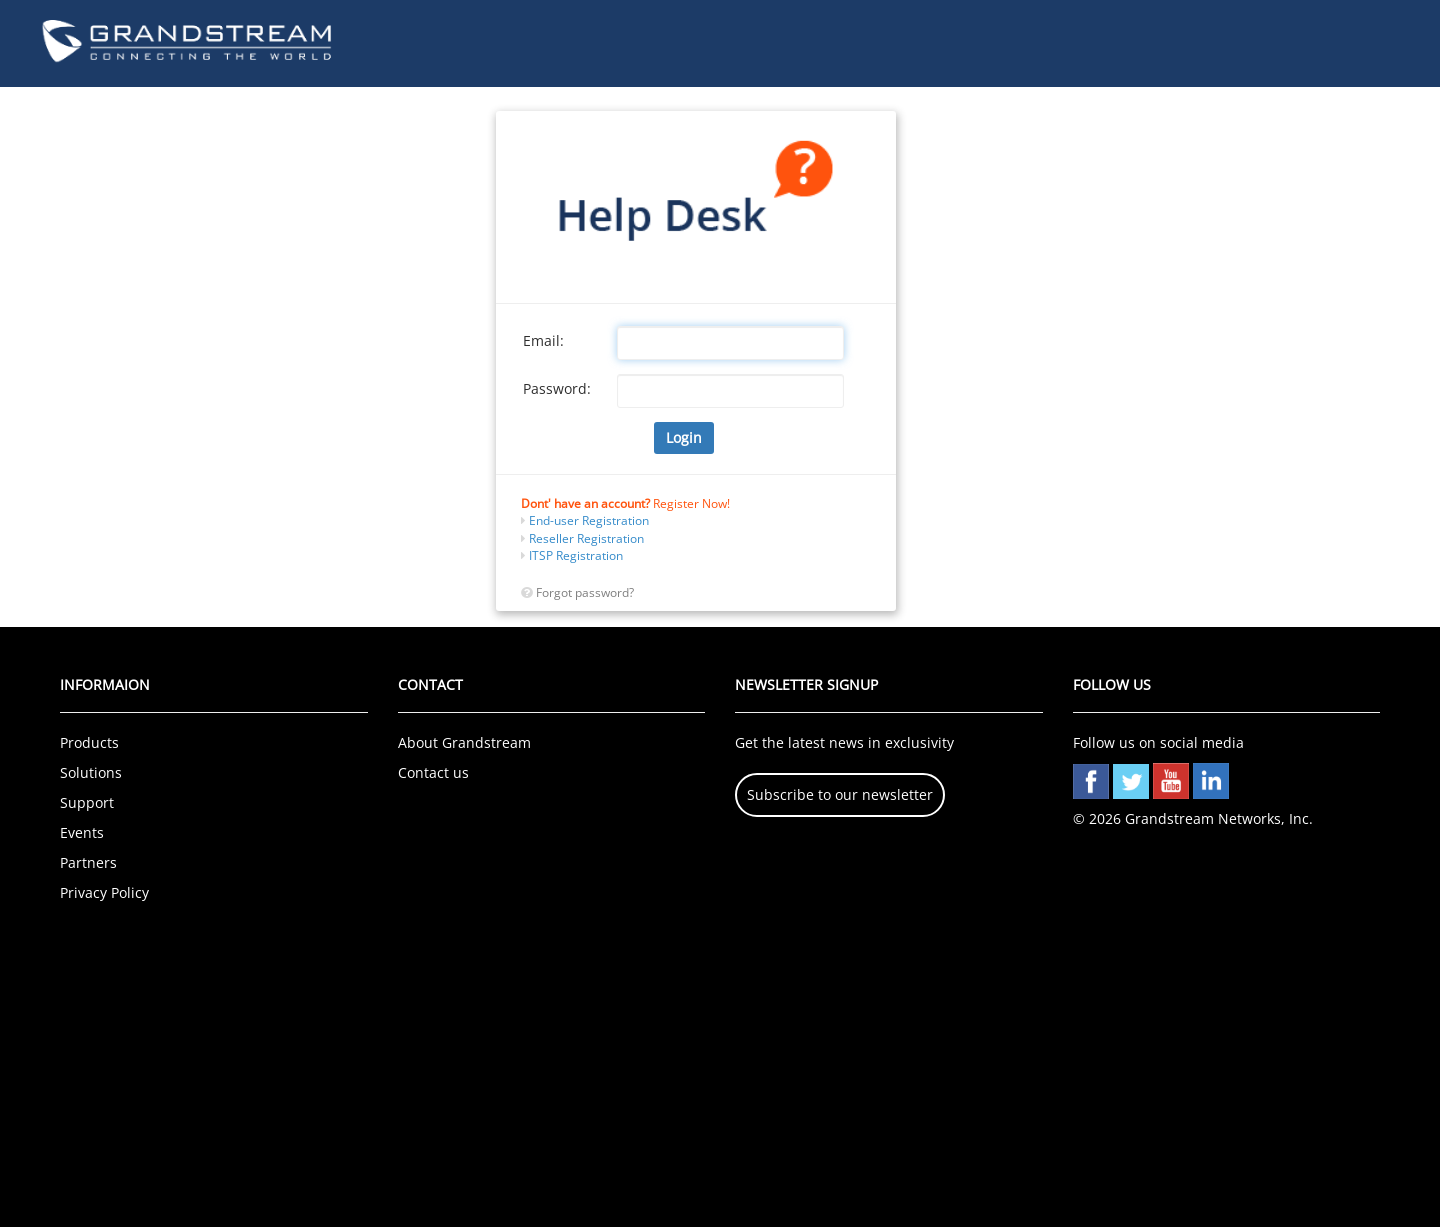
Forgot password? (585, 592)
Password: (557, 388)
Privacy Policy (104, 892)
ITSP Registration (574, 555)
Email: (543, 340)
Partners (88, 862)
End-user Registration (587, 520)
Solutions (91, 772)
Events (82, 832)
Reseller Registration (585, 538)
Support (87, 802)
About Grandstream (464, 742)
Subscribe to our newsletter (840, 794)
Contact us (433, 772)
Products (89, 742)
